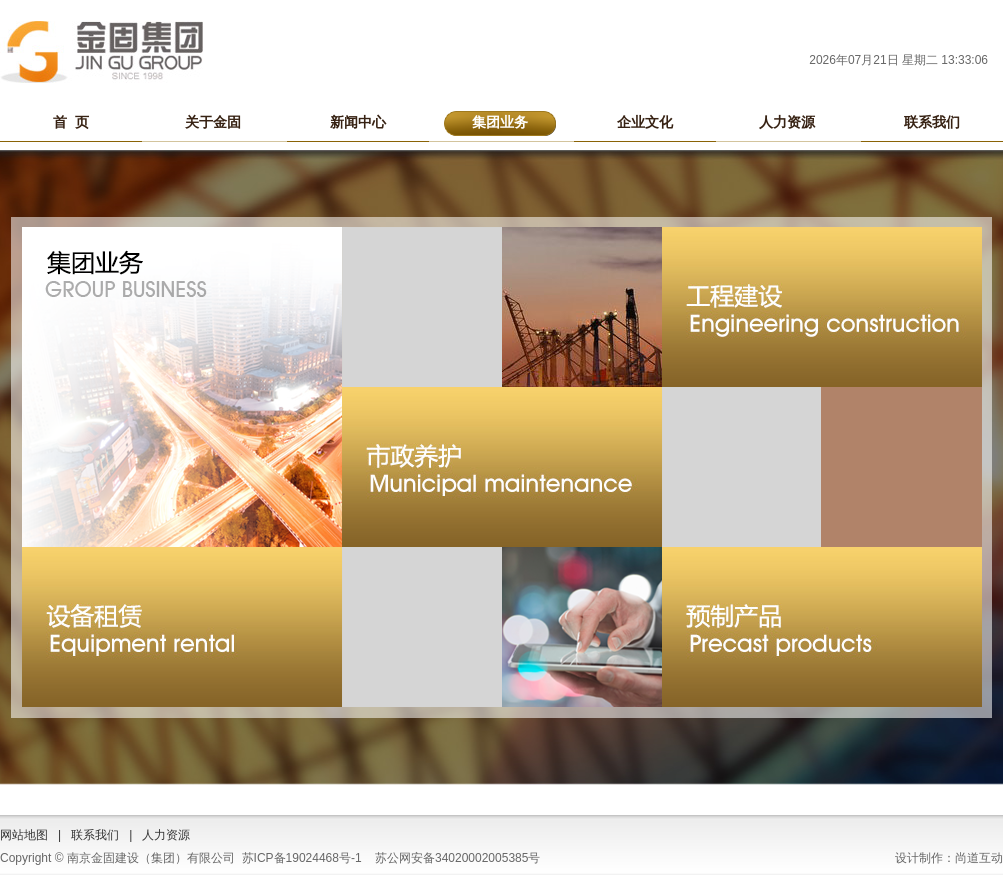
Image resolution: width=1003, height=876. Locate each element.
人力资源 (787, 122)
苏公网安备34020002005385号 (457, 858)
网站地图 (24, 835)
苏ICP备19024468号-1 (302, 858)
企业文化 (645, 122)
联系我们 (932, 122)
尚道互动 (979, 858)
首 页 (71, 122)
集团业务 (500, 122)
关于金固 (213, 122)
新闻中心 (358, 122)
